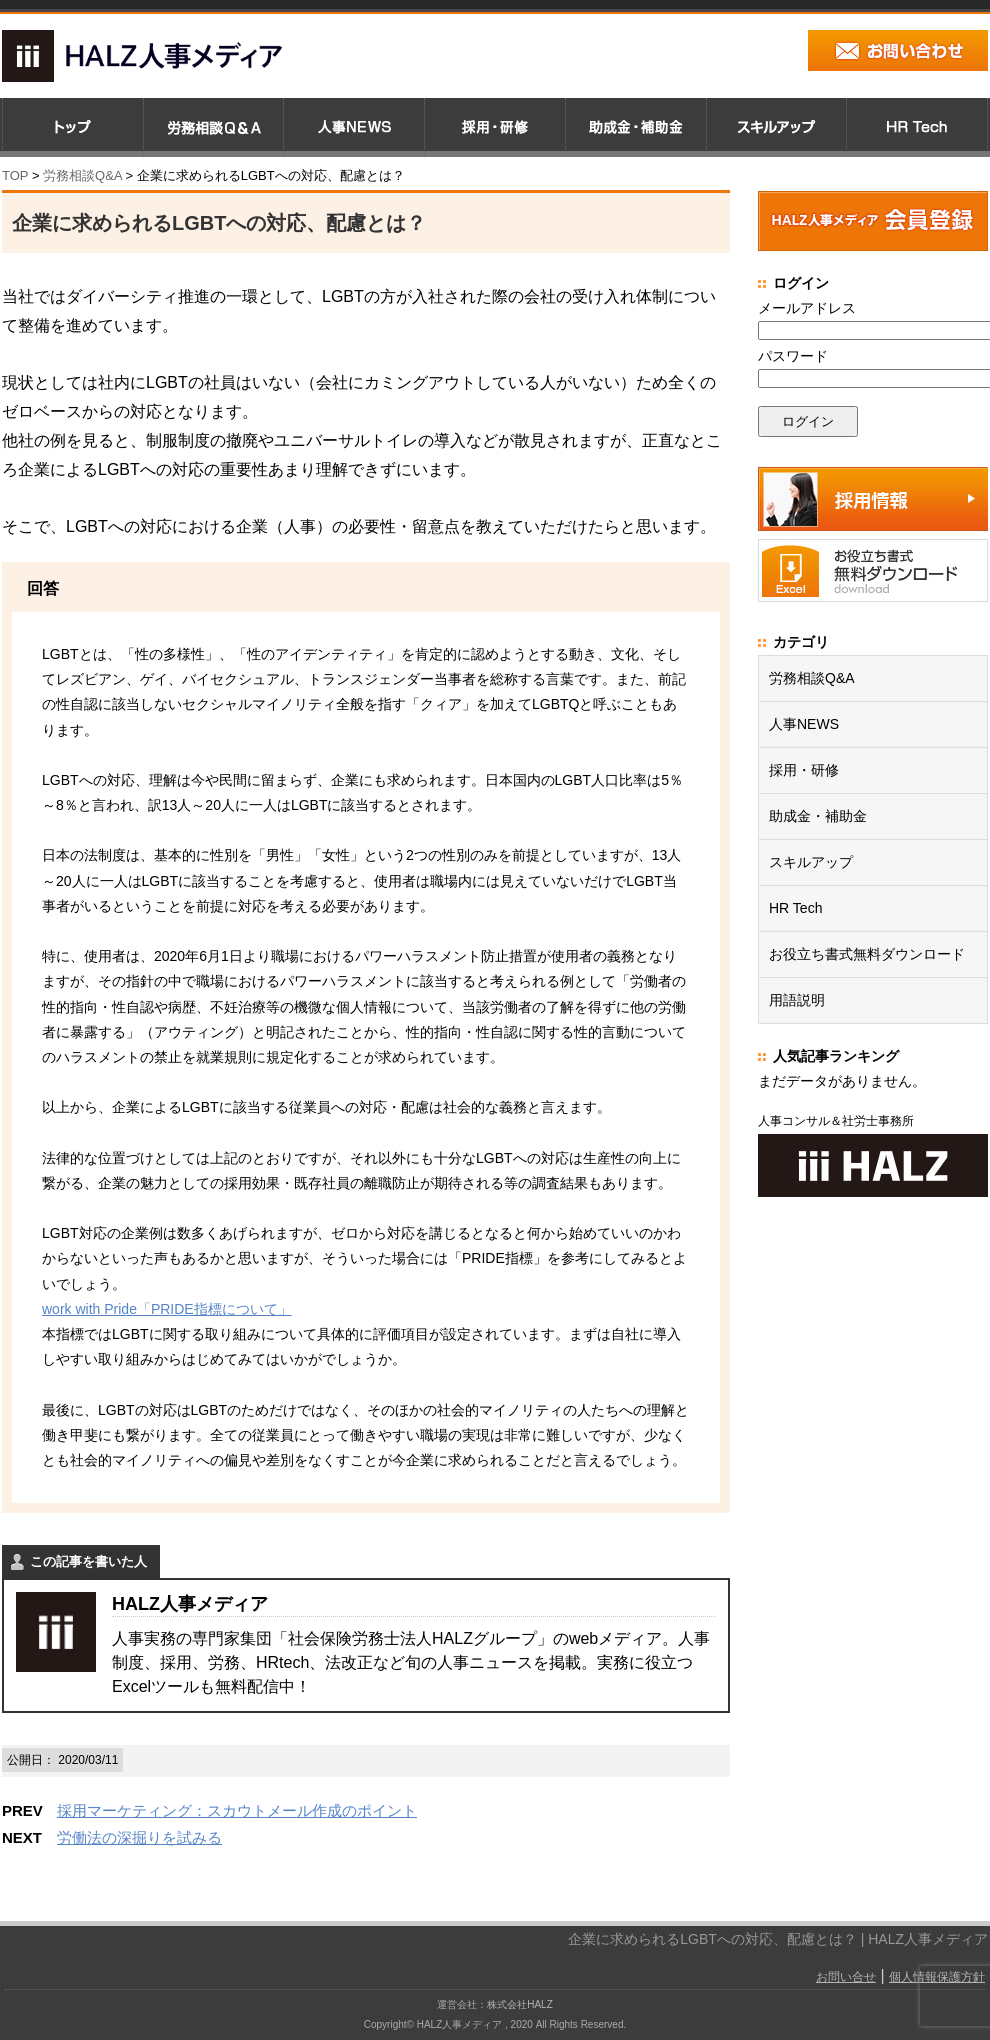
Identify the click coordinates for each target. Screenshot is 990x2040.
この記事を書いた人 (88, 1561)
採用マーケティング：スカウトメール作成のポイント (237, 1810)
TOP (15, 175)
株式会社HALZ (520, 2004)
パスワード (793, 356)
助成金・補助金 (818, 816)
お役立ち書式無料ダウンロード (867, 954)
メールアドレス (807, 308)
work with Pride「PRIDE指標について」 (167, 1309)
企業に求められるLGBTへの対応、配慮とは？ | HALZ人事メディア (778, 1939)
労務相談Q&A (82, 175)
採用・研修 (804, 770)
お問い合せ (846, 1977)
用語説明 (797, 1000)
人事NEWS (804, 724)
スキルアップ (811, 862)
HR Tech (795, 908)
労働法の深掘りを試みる (139, 1837)
